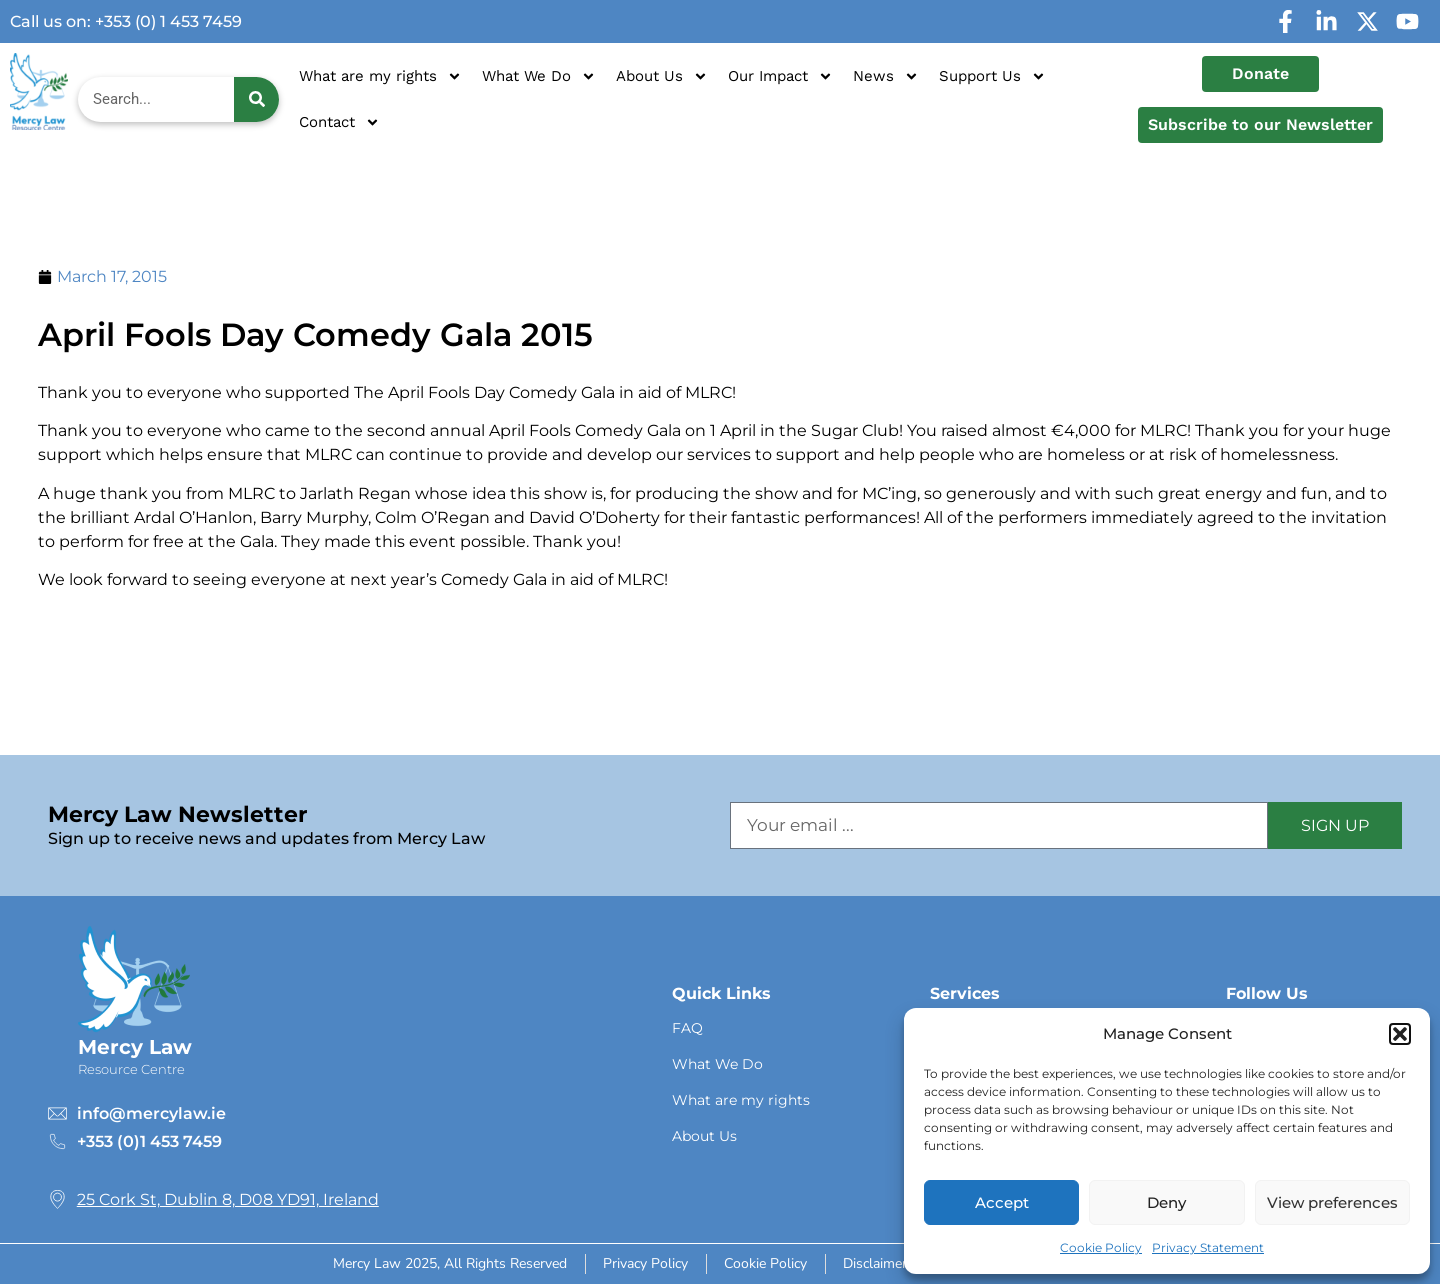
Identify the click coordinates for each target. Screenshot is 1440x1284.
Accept (1002, 1202)
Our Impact (780, 76)
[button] (1400, 1034)
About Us (662, 76)
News (886, 76)
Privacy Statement (1208, 1247)
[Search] (256, 99)
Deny (1166, 1202)
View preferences (1332, 1202)
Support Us (992, 76)
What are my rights (380, 76)
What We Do (539, 76)
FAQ (687, 1028)
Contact (339, 122)
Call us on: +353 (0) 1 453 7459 (126, 21)
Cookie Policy (1101, 1247)
